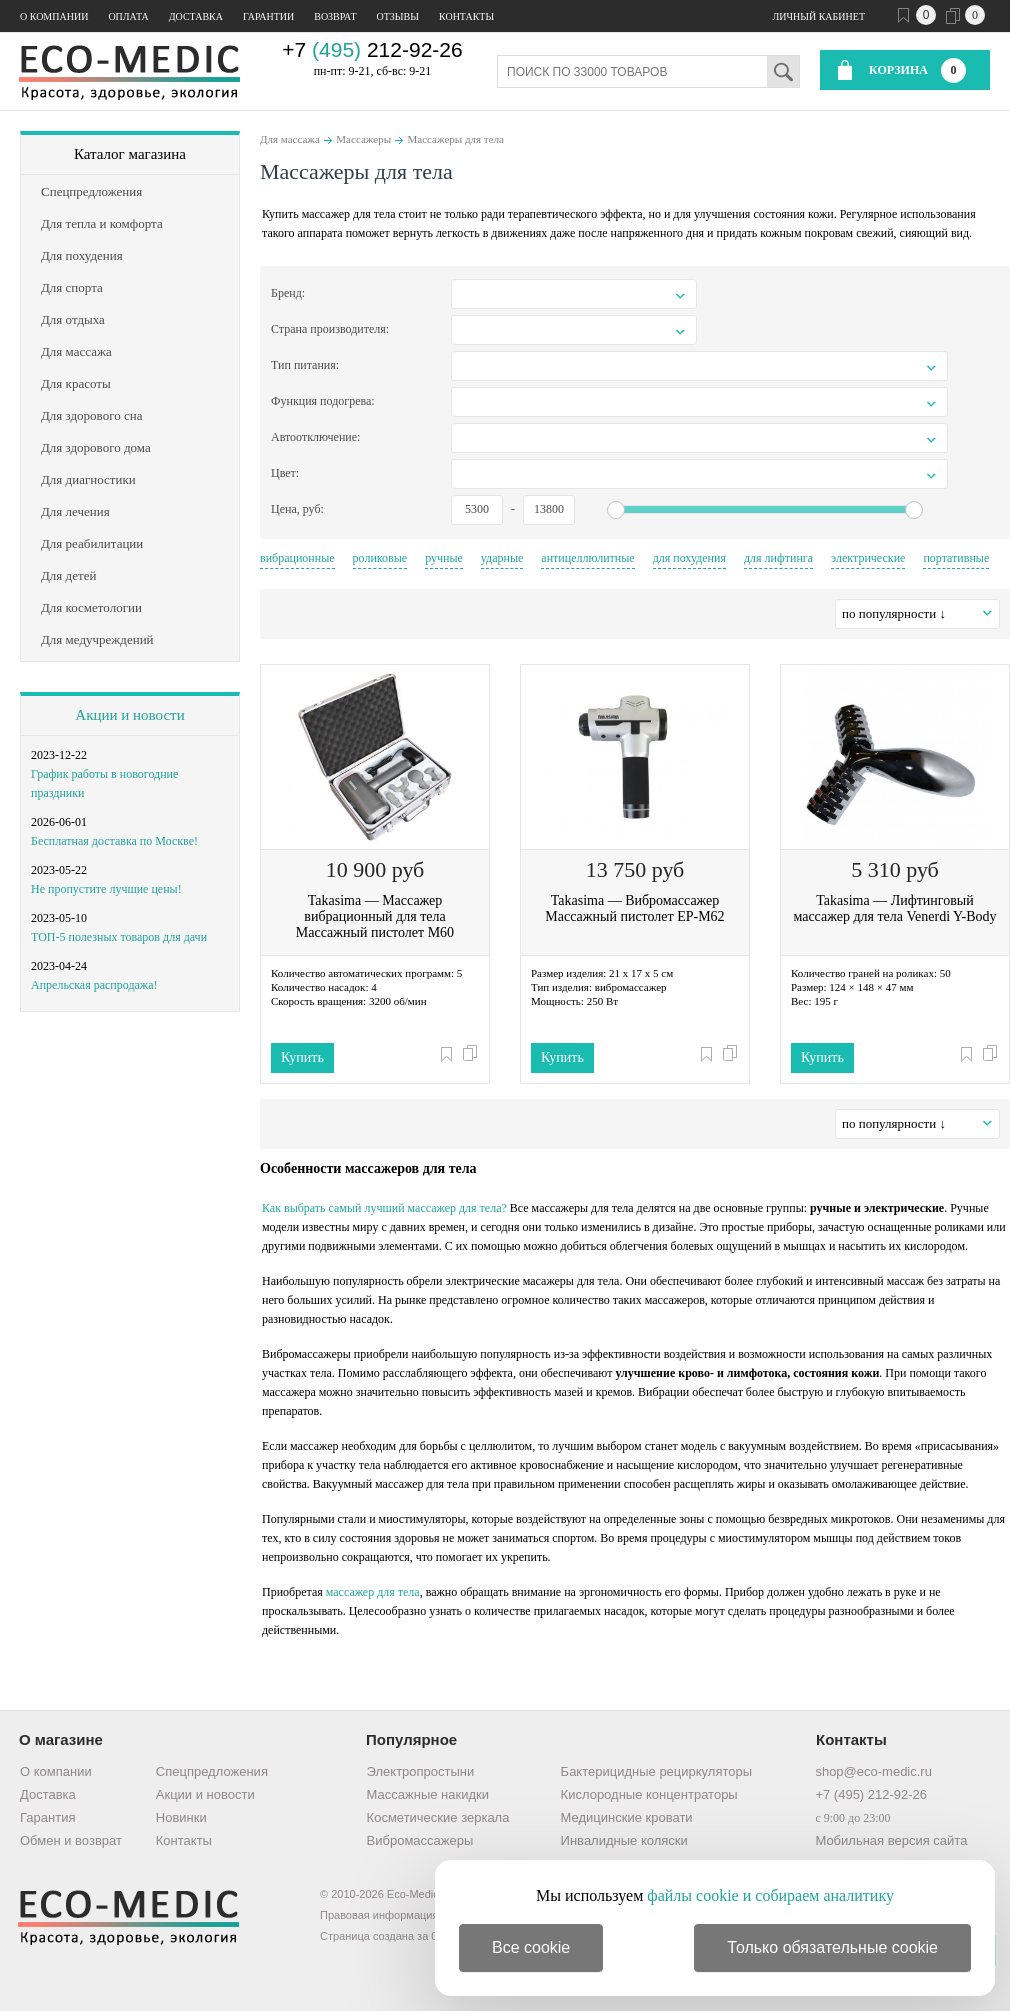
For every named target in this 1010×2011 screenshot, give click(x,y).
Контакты (466, 16)
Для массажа (290, 139)
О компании (54, 16)
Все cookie (531, 1947)
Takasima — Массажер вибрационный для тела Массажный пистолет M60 (375, 916)
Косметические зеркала (438, 1817)
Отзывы (398, 16)
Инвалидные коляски (624, 1840)
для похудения (689, 558)
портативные (956, 558)
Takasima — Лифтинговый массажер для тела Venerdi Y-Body (894, 908)
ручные (444, 558)
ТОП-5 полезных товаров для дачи (119, 937)
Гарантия (47, 1817)
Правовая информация (379, 1915)
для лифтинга (778, 558)
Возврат (335, 16)
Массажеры (363, 139)
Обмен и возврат (71, 1840)
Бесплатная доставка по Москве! (114, 841)
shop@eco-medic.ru (873, 1771)
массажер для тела (373, 1592)
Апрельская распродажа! (94, 985)
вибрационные (297, 558)
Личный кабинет (819, 16)
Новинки (181, 1817)
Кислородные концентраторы (649, 1794)
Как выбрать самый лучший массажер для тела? (384, 1208)
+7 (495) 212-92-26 (871, 1794)
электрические (868, 558)
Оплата (128, 16)
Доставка (196, 16)
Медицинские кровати (627, 1817)
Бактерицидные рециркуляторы (656, 1771)
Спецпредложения (212, 1771)
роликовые (380, 558)
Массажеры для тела (456, 139)
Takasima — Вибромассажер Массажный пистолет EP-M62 (634, 908)
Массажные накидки (428, 1794)
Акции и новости (129, 715)
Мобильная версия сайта (891, 1840)
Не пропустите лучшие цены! (106, 889)
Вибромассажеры (420, 1840)
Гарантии (268, 16)
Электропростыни (421, 1771)
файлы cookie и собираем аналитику (770, 1895)
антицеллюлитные (587, 558)
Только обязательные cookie (832, 1947)
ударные (502, 558)
